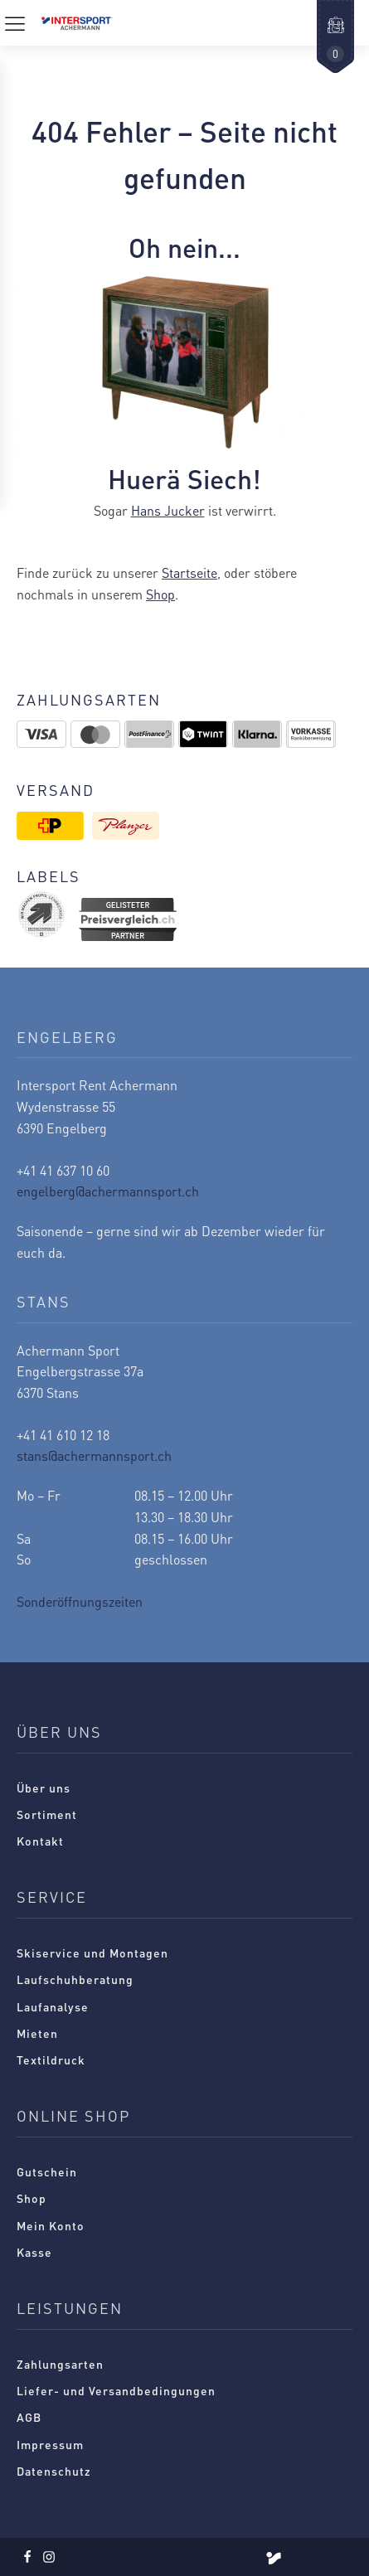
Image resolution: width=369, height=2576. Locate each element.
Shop (160, 594)
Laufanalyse (53, 2006)
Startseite (189, 572)
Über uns (43, 1787)
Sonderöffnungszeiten (80, 1601)
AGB (29, 2416)
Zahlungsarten (60, 2363)
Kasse (34, 2251)
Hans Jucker (168, 510)
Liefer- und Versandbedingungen (116, 2390)
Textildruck (51, 2059)
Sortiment (47, 1814)
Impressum (50, 2444)
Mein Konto (51, 2225)
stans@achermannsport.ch (94, 1455)
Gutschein (47, 2171)
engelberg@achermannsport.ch (108, 1191)
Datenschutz (54, 2470)
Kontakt (40, 1840)
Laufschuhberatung (75, 1979)
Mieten (37, 2032)
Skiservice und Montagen (92, 1952)
